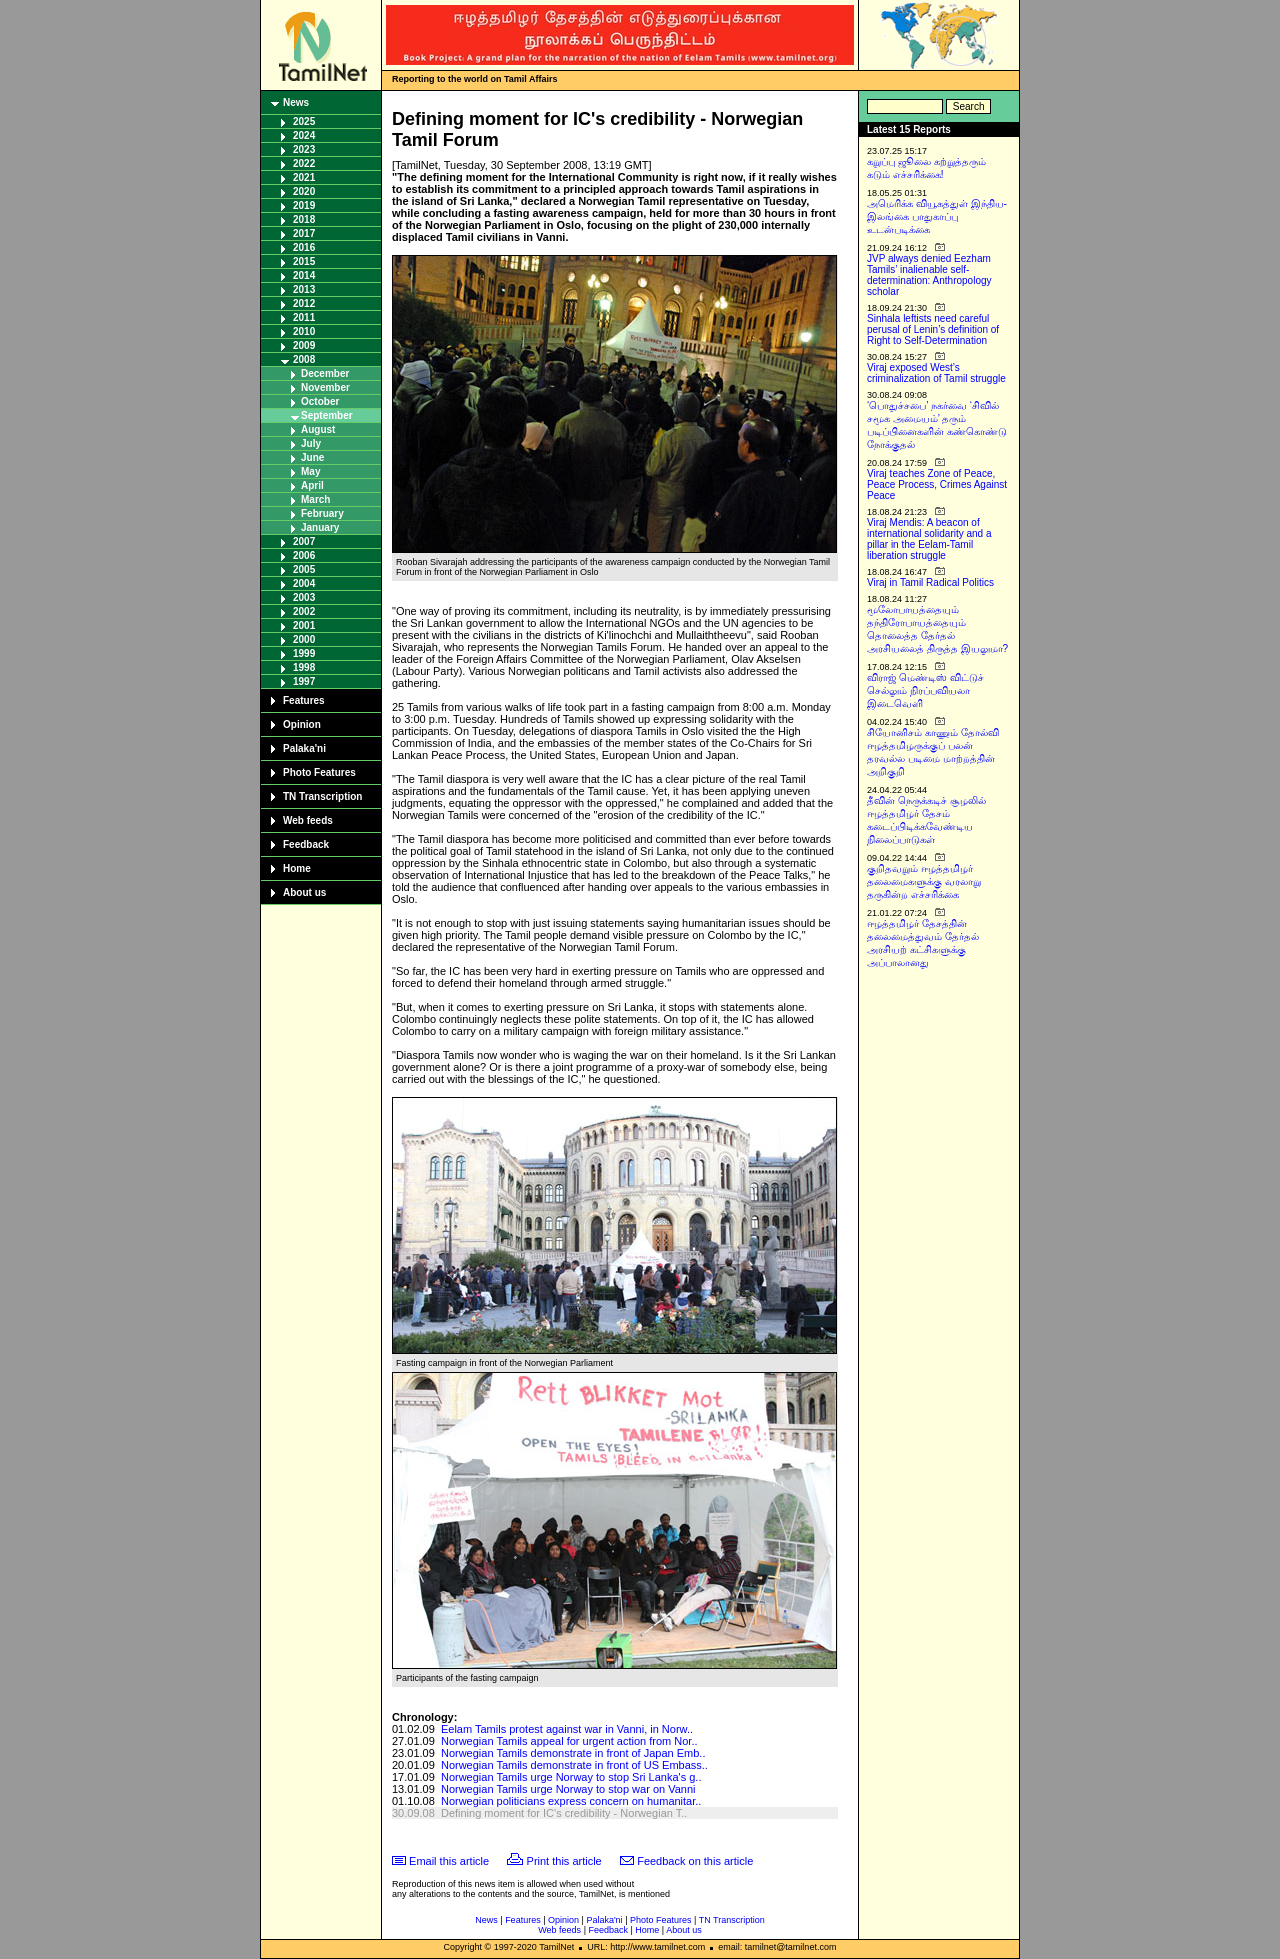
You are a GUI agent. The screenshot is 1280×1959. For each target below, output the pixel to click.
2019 (304, 205)
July (311, 443)
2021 (304, 177)
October (320, 401)
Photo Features (319, 772)
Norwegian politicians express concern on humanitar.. (571, 1801)
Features (304, 700)
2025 (304, 121)
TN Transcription (322, 796)
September (327, 415)
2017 (304, 233)
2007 (304, 541)
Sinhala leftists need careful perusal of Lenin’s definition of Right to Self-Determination (933, 329)
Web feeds (308, 820)
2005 (304, 569)
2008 (304, 359)
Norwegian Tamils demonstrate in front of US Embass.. (574, 1765)
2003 (304, 597)
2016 (304, 247)
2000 (304, 639)
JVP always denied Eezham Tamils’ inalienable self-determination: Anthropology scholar (929, 275)
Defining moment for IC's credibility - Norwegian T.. (564, 1813)
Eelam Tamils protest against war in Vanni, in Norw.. (567, 1729)
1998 (304, 667)
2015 (304, 261)
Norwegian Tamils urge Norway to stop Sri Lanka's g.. (571, 1777)
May (310, 471)
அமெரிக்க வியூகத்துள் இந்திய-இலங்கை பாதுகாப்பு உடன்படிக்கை (937, 216)
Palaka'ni (304, 748)
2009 (304, 345)
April (312, 485)
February (322, 513)
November (325, 387)
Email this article (449, 1861)
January (320, 527)
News (296, 102)
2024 (304, 135)
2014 (304, 275)
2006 (304, 555)
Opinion (302, 724)
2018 (304, 219)
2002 (304, 611)
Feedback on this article (695, 1861)
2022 (304, 163)
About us (304, 892)
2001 (304, 625)
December (325, 373)
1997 (304, 681)
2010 (304, 331)
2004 (304, 583)
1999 (304, 653)
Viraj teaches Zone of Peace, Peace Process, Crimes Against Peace (937, 484)
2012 (304, 303)
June (312, 457)
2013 (304, 289)
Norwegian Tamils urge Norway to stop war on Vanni (568, 1789)
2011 (304, 317)
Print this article (564, 1861)
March (315, 499)
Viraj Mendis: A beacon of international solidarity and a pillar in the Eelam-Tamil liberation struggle (929, 539)
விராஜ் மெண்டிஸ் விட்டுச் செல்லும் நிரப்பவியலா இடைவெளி (925, 690)
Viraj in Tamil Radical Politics (930, 582)
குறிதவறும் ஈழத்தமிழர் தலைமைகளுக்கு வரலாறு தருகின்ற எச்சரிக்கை (924, 881)
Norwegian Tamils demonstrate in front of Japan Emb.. (573, 1753)
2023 (304, 149)
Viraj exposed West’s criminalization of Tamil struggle (936, 373)
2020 (304, 191)
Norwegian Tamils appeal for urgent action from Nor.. (569, 1741)
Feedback (306, 844)
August (318, 429)
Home (297, 868)
